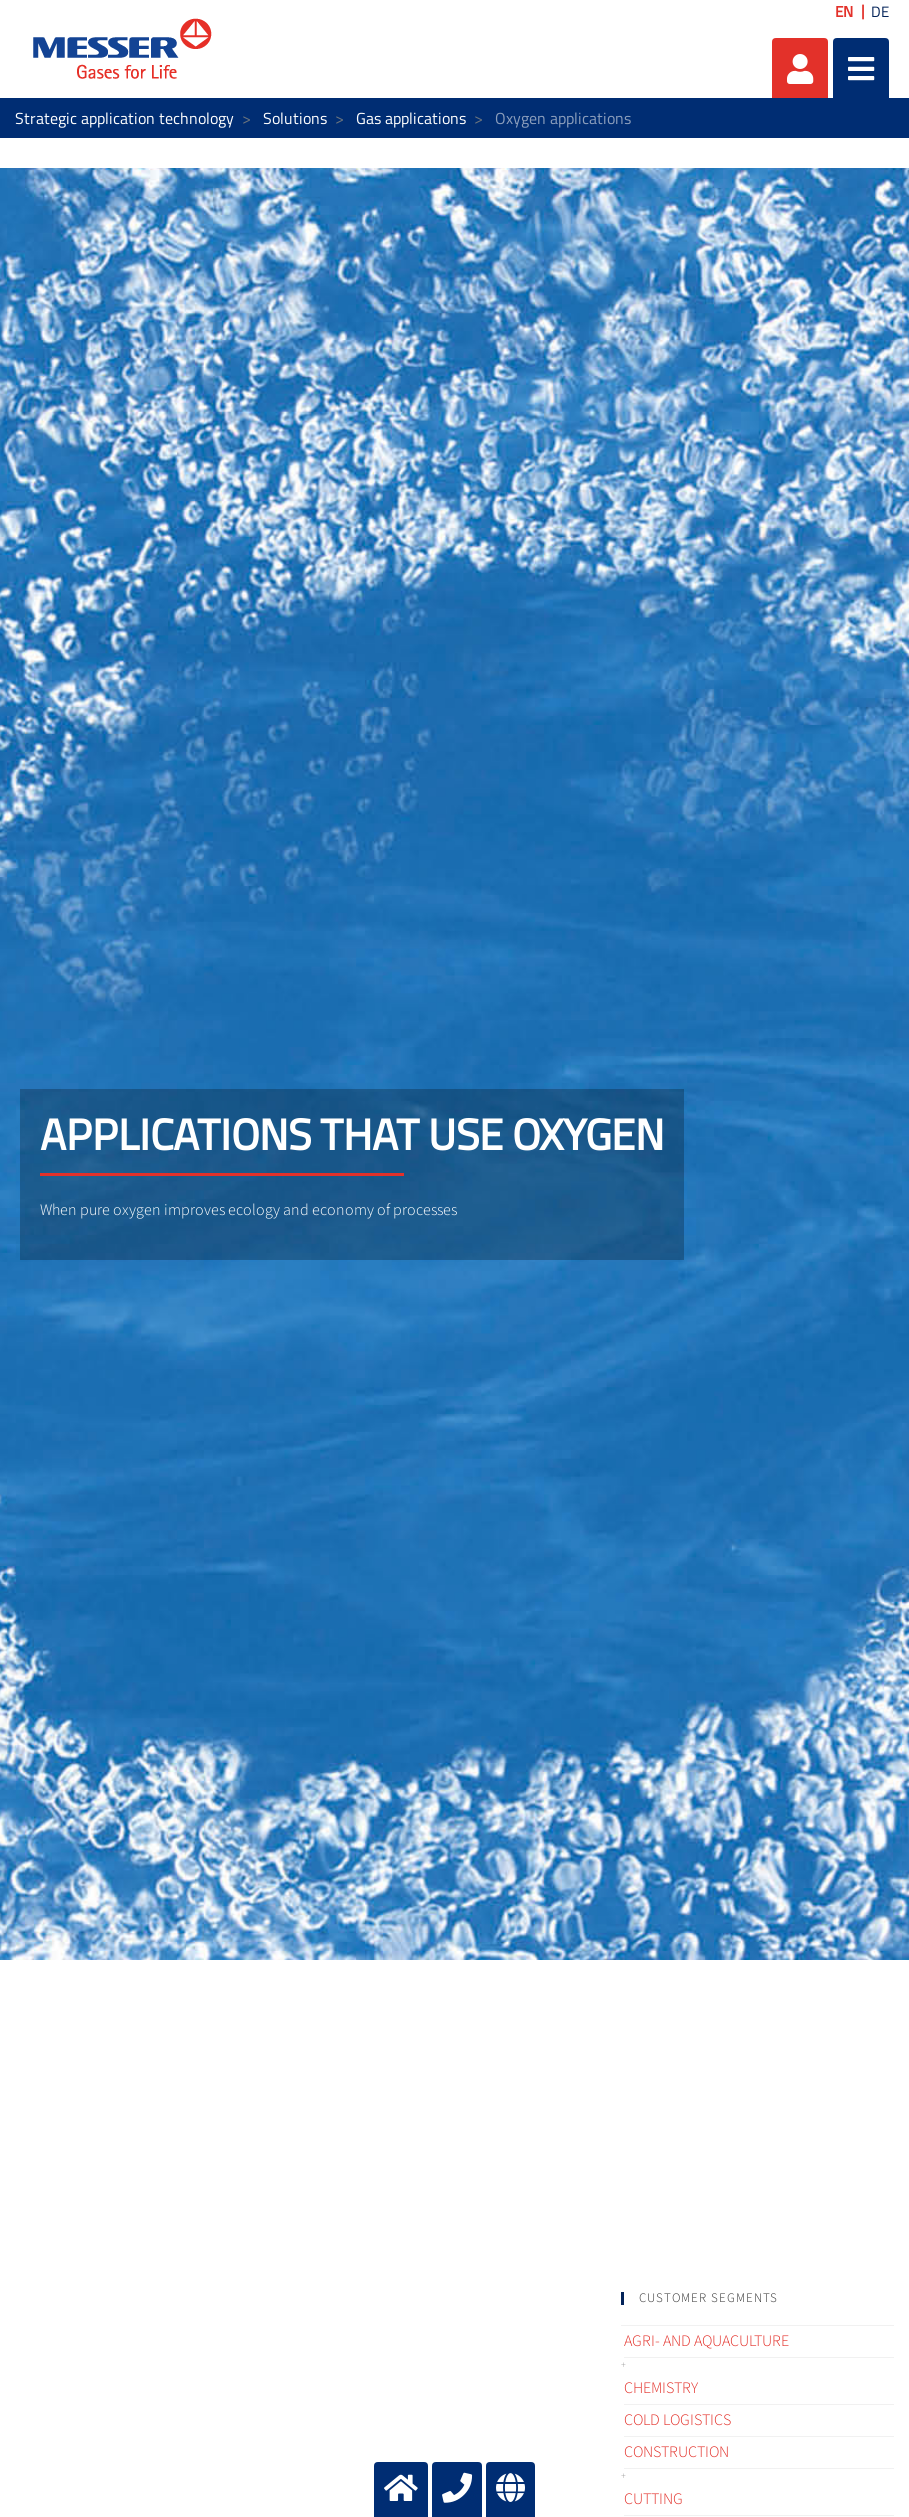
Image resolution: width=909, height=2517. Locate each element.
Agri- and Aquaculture (706, 2341)
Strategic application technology (124, 118)
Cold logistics (677, 2420)
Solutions (295, 118)
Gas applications (411, 118)
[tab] (757, 2298)
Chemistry (661, 2388)
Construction (676, 2452)
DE (880, 11)
